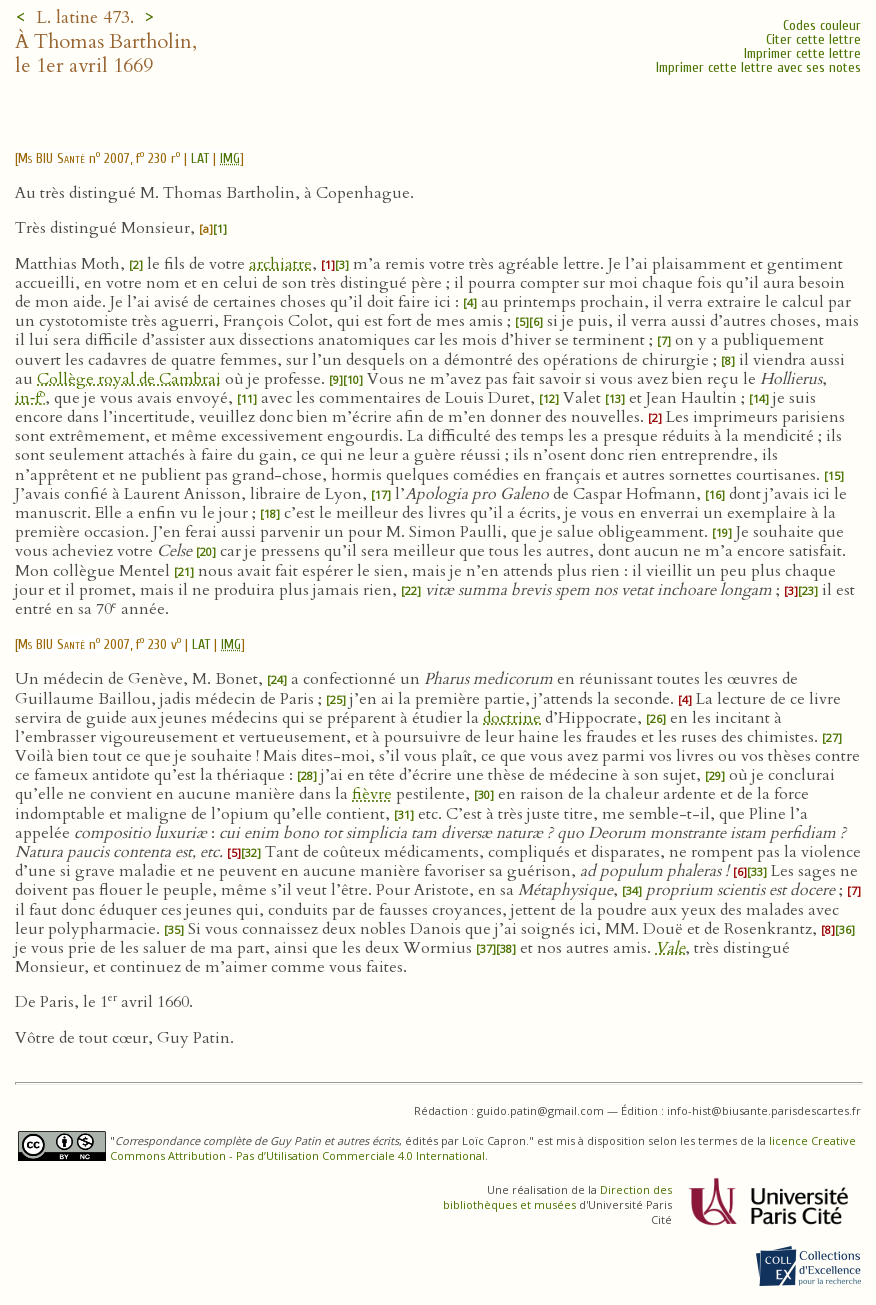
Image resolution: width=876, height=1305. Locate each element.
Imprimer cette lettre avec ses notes (758, 67)
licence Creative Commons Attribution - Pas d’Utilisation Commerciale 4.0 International (483, 1148)
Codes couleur (822, 25)
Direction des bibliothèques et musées (557, 1197)
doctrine (512, 718)
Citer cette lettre (813, 39)
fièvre (372, 794)
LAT (200, 158)
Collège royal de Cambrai (129, 379)
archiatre (280, 264)
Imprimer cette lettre (802, 53)
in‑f (30, 398)
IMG (230, 158)
